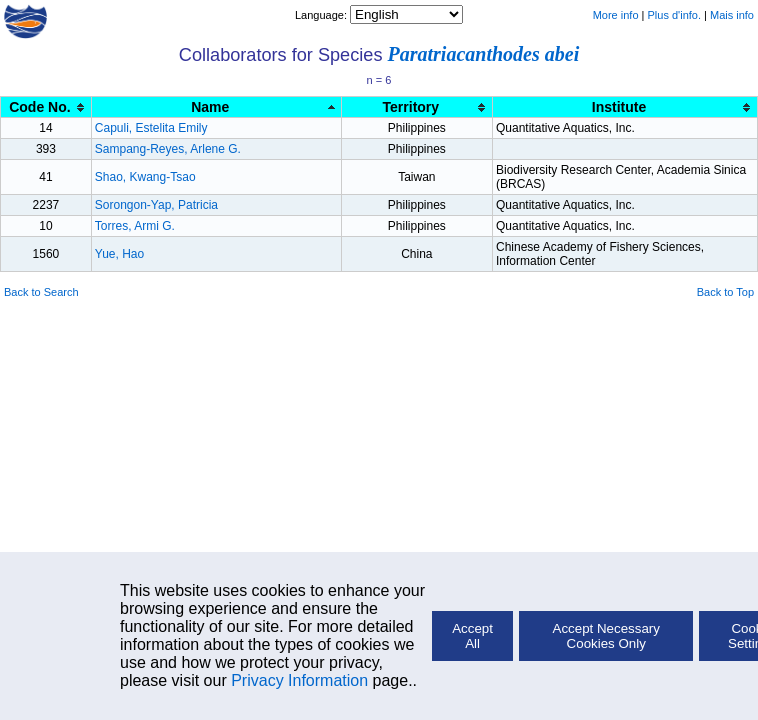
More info (616, 15)
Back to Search (41, 292)
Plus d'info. (674, 15)
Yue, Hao (119, 254)
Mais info (732, 15)
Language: (322, 15)
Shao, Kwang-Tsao (145, 177)
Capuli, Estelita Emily (151, 128)
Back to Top (725, 292)
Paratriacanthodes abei (484, 54)
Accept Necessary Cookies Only (606, 636)
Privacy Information (299, 680)
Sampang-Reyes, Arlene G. (168, 149)
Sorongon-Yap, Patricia (156, 205)
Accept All (472, 636)
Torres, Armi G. (135, 226)
